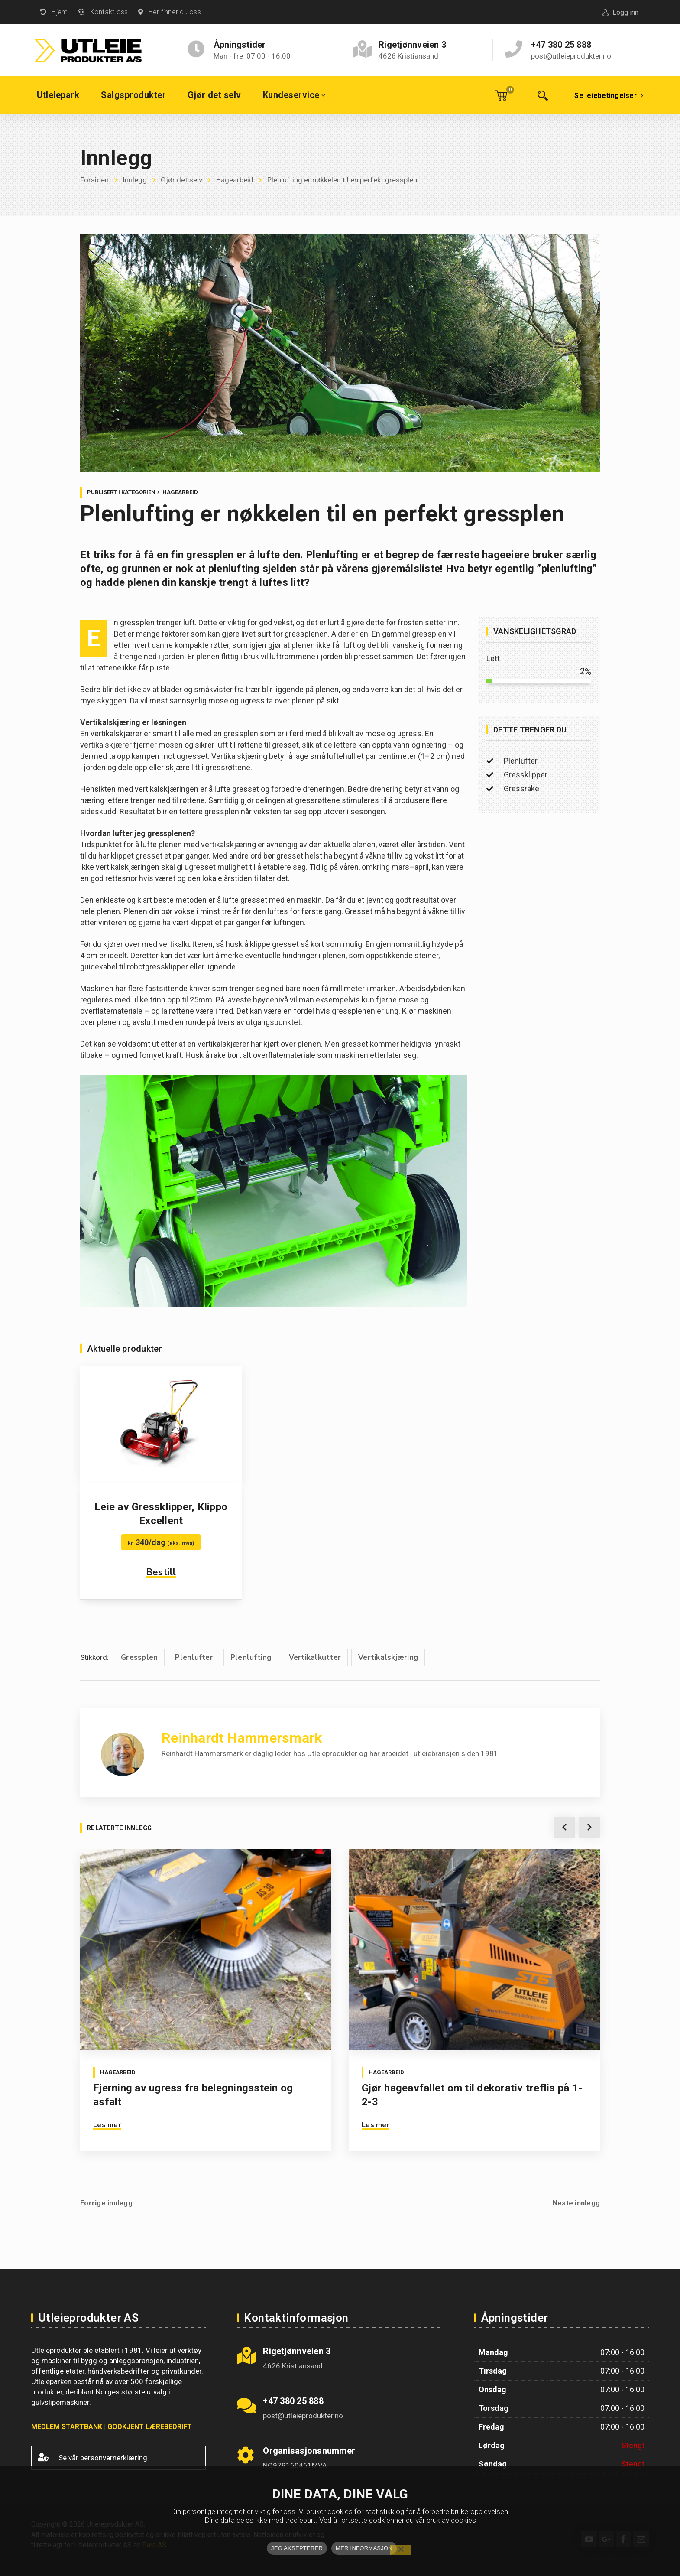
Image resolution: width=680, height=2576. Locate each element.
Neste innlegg (576, 2203)
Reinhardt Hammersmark (242, 1738)
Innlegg (135, 180)
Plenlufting (251, 1657)
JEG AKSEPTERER (297, 2548)
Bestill (161, 1572)
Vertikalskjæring (388, 1657)
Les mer (107, 2125)
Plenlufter (194, 1657)
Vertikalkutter (315, 1657)
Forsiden (94, 180)
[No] (400, 2550)
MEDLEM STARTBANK (66, 2427)
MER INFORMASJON (364, 2548)
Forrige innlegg (106, 2203)
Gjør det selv (181, 180)
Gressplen (139, 1657)
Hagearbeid (234, 180)
